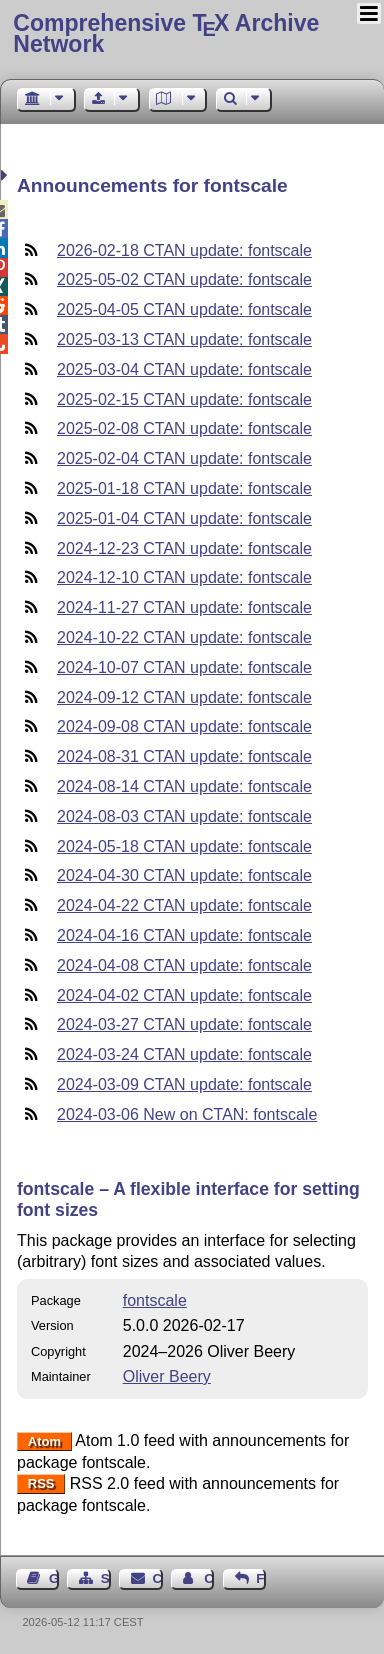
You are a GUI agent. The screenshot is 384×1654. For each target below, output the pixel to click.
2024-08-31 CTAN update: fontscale (184, 756)
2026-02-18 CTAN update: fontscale (184, 250)
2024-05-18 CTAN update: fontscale (184, 846)
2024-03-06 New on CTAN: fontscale (187, 1114)
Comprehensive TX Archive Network (166, 33)
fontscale (155, 1300)
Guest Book (54, 1578)
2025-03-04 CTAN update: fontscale (184, 369)
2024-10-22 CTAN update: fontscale (184, 637)
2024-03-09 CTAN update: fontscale (184, 1084)
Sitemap (106, 1578)
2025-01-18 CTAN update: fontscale (184, 488)
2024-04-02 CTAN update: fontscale (184, 995)
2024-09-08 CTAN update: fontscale (184, 726)
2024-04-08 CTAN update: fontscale (184, 965)
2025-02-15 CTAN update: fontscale (184, 399)
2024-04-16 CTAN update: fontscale (184, 935)
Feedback (261, 1578)
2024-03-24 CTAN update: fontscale (184, 1054)
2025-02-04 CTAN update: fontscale (184, 458)
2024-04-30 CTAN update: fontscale (184, 875)
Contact (158, 1578)
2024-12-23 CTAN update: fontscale (184, 548)
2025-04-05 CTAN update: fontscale (184, 309)
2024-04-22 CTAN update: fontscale (184, 905)
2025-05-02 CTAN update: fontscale (184, 279)
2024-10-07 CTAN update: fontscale (184, 667)
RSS (41, 1484)
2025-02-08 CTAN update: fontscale (184, 428)
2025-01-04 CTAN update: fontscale (184, 518)
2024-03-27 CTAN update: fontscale (184, 1024)
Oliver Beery (167, 1376)
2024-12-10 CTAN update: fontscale (184, 577)
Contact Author (209, 1578)
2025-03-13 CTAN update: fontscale (184, 339)
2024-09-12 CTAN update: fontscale (184, 697)
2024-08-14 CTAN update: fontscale (184, 786)
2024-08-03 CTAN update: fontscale (184, 816)
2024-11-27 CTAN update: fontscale (184, 607)
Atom (44, 1441)
